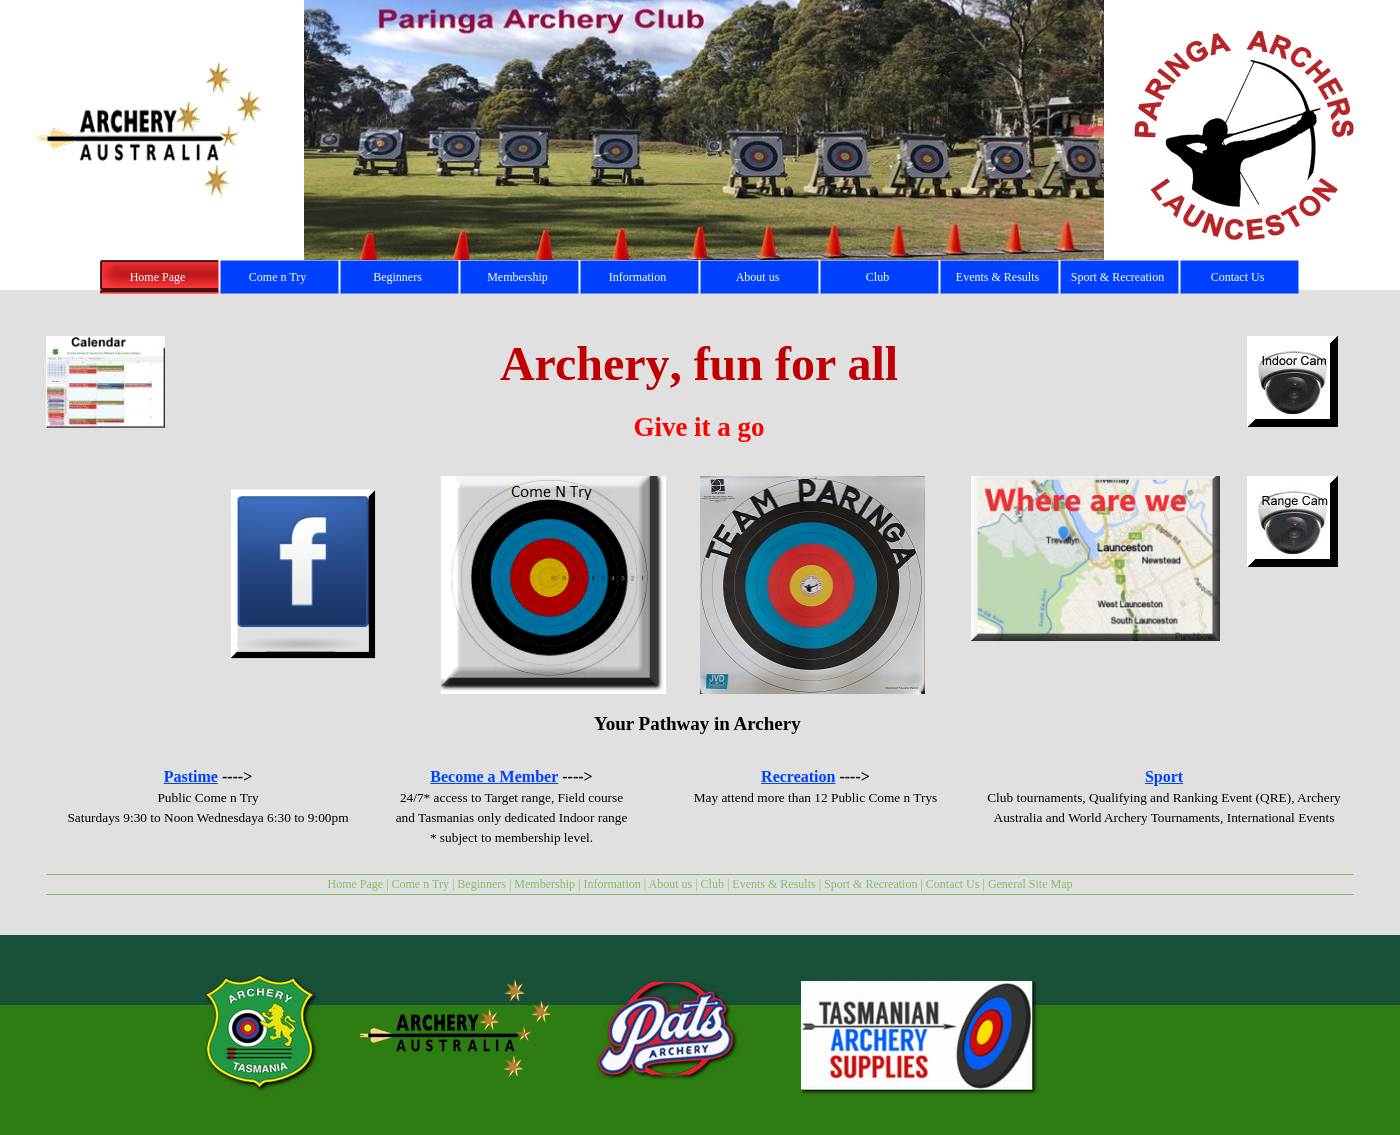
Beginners (481, 884)
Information (611, 884)
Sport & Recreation (870, 884)
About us (671, 884)
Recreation (798, 776)
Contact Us (953, 884)
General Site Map (1030, 884)
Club (712, 884)
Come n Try (420, 884)
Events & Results (773, 884)
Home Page (355, 884)
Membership (544, 884)
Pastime (191, 776)
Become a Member (494, 776)
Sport (1164, 776)
